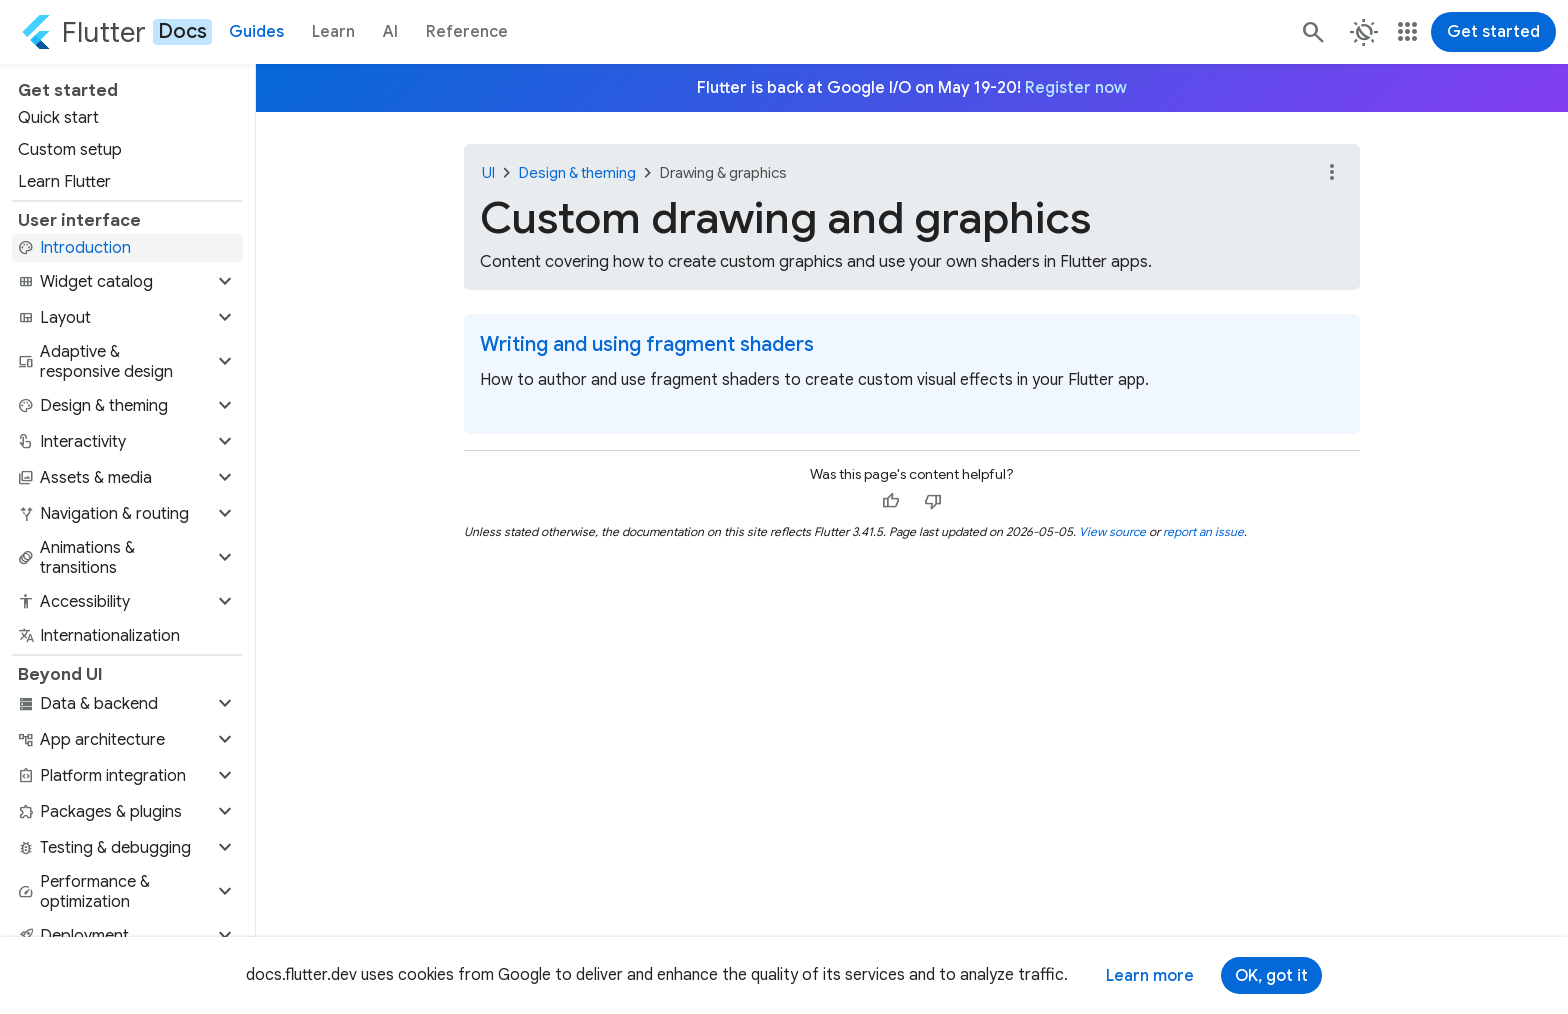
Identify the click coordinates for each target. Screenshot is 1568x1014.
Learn (333, 32)
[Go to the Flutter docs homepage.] (116, 32)
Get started (1493, 32)
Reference (467, 32)
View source (1112, 531)
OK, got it (1271, 976)
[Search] (1312, 32)
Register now (1076, 88)
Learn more (1150, 976)
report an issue (1203, 531)
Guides (256, 32)
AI (390, 32)
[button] (127, 282)
